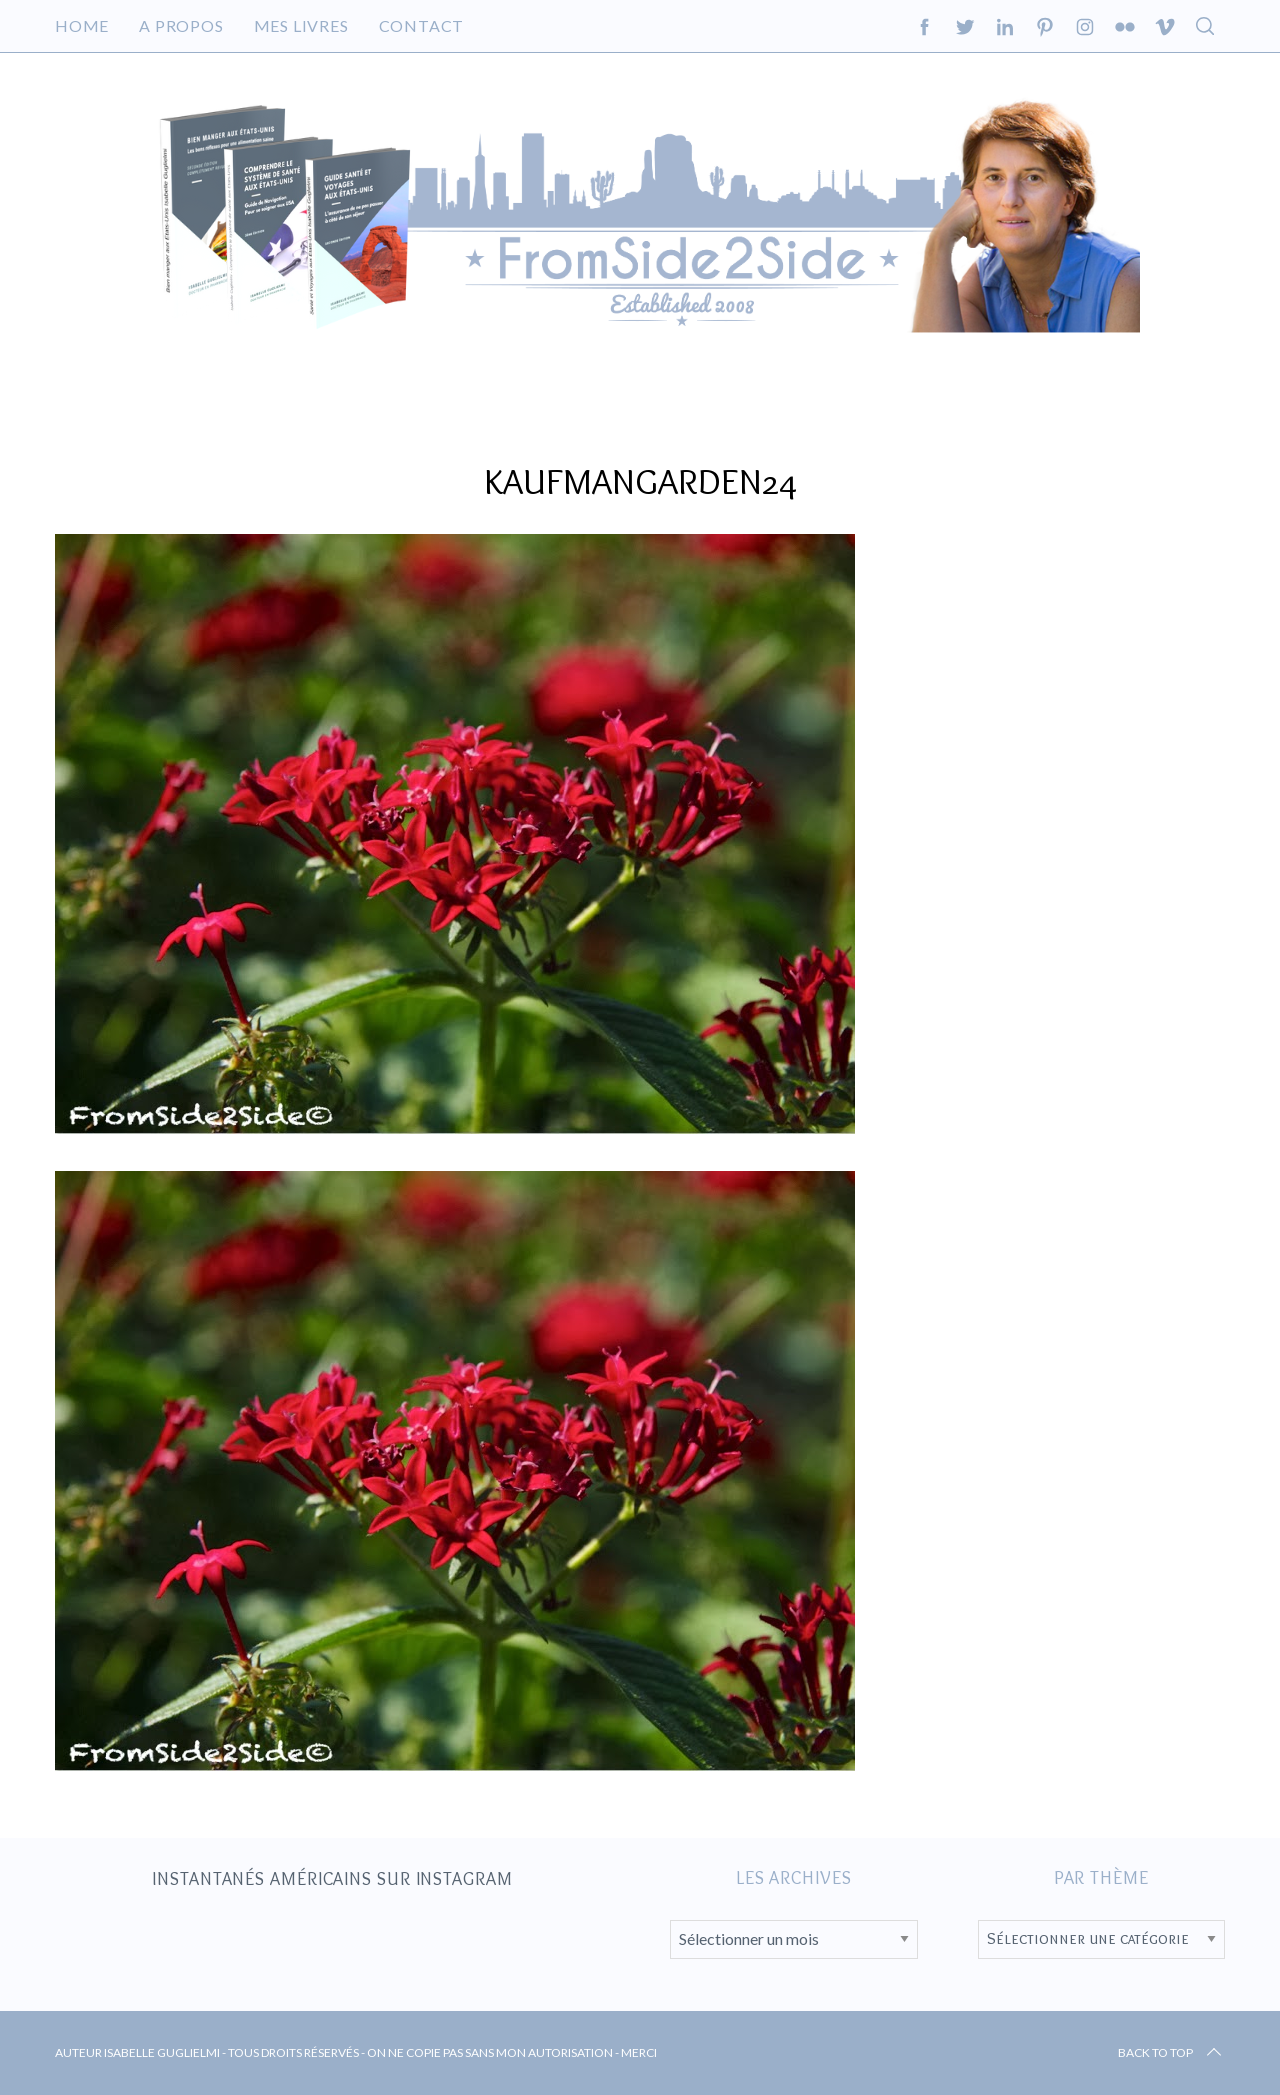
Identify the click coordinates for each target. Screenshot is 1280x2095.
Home (82, 25)
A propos (181, 25)
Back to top (1171, 2053)
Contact (422, 25)
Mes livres (301, 25)
